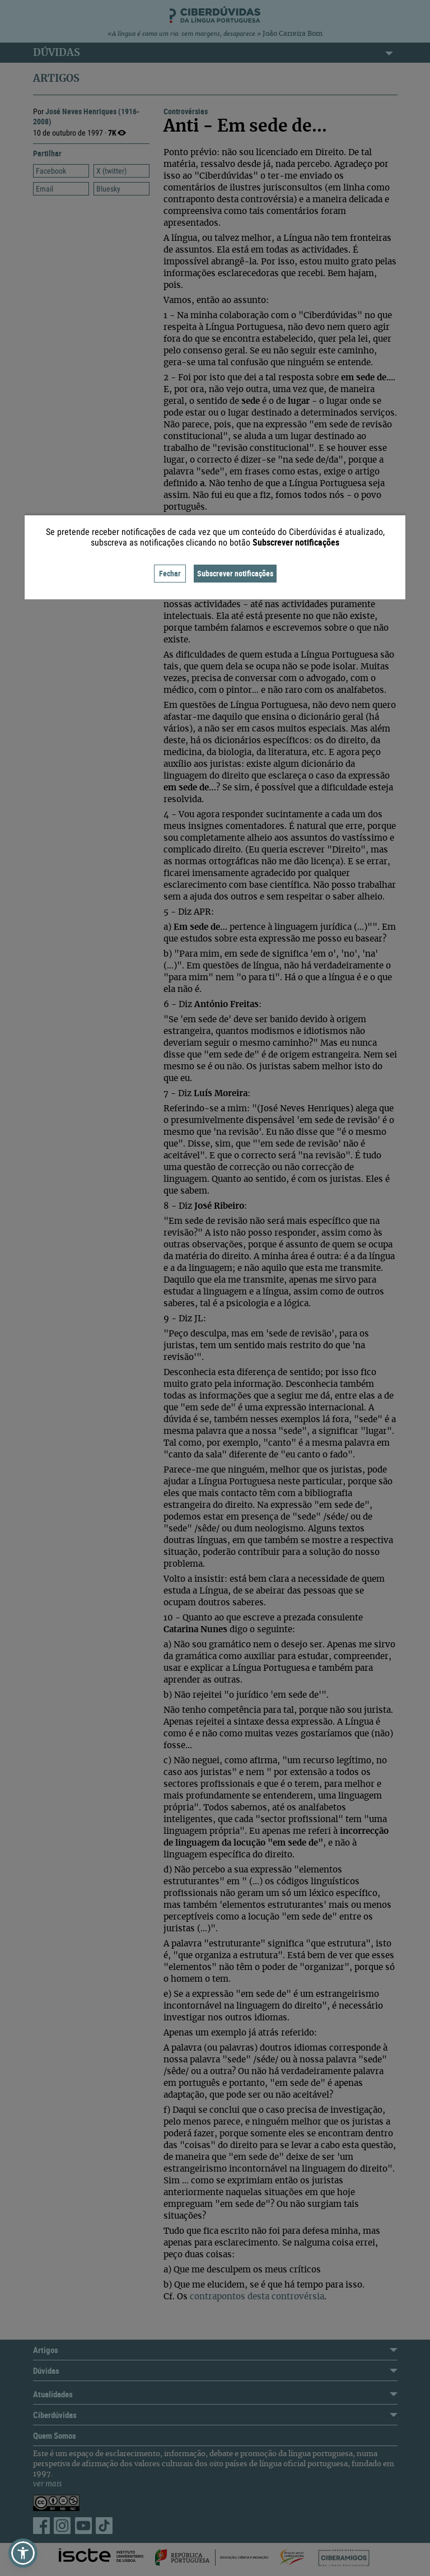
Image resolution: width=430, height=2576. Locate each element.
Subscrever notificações (235, 573)
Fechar (170, 573)
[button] (23, 2553)
